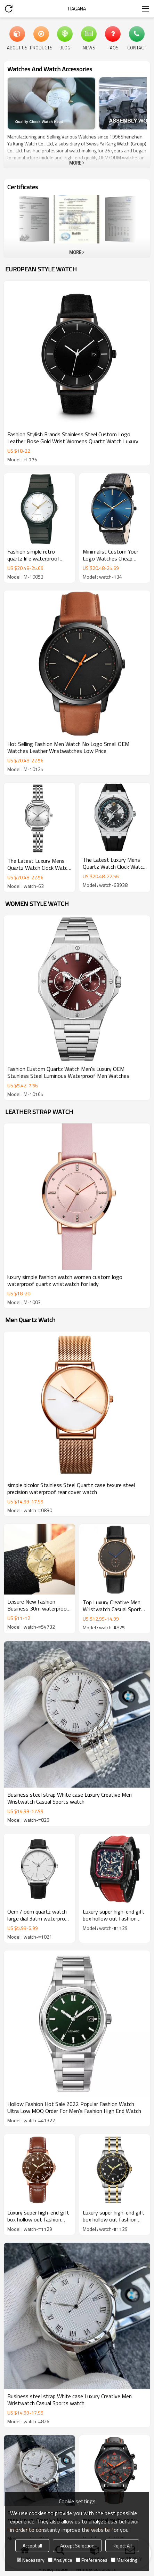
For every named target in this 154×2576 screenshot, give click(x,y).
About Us (17, 47)
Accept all (32, 2545)
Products (41, 47)
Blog (64, 47)
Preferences (91, 2559)
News (89, 47)
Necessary (30, 2559)
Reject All (122, 2545)
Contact (136, 47)
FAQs (113, 47)
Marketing (124, 2559)
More (75, 162)
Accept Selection (77, 2545)
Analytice (60, 2559)
